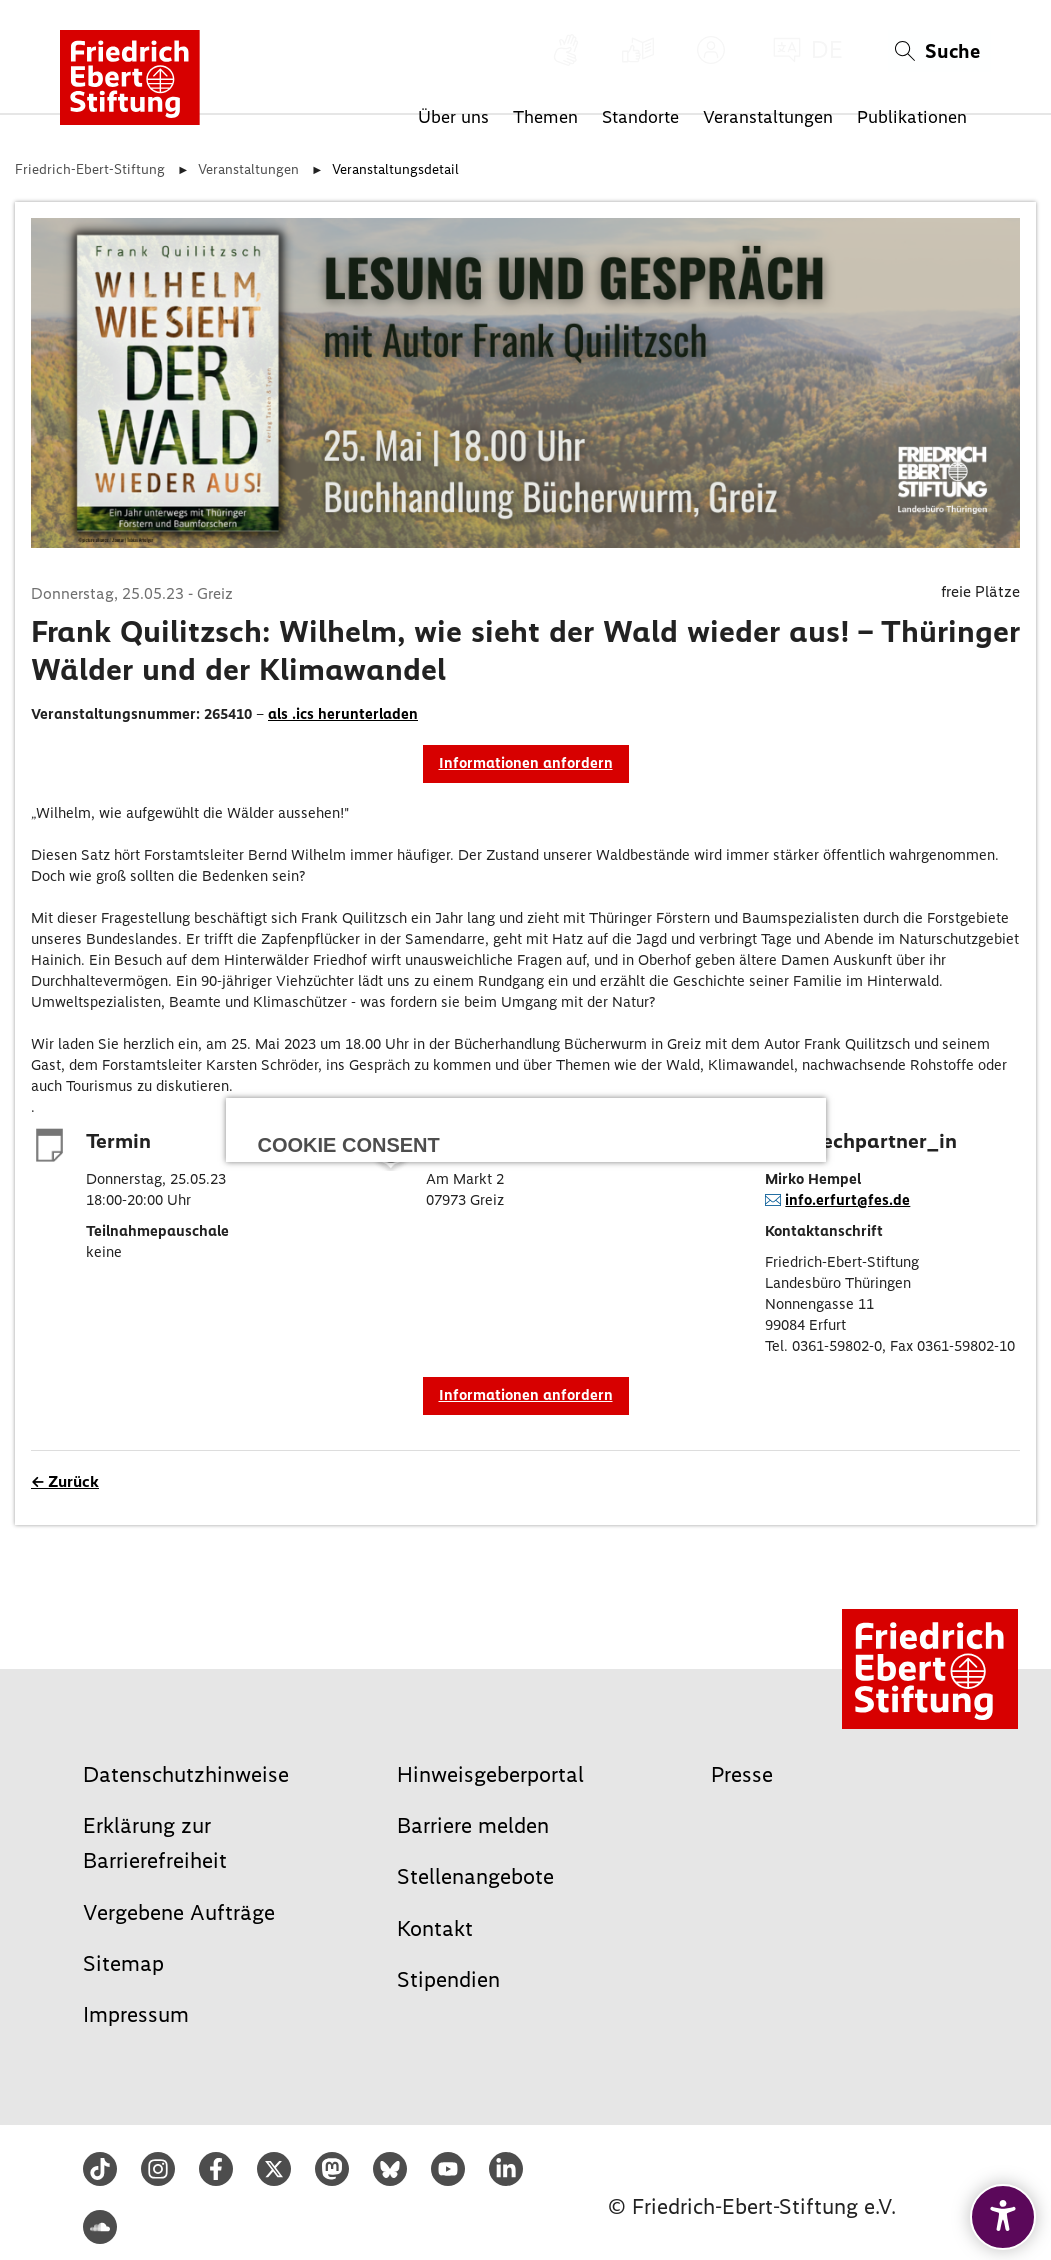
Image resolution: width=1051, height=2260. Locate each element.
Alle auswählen (526, 1133)
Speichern (662, 1218)
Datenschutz (557, 1333)
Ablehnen (388, 1218)
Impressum (489, 1333)
